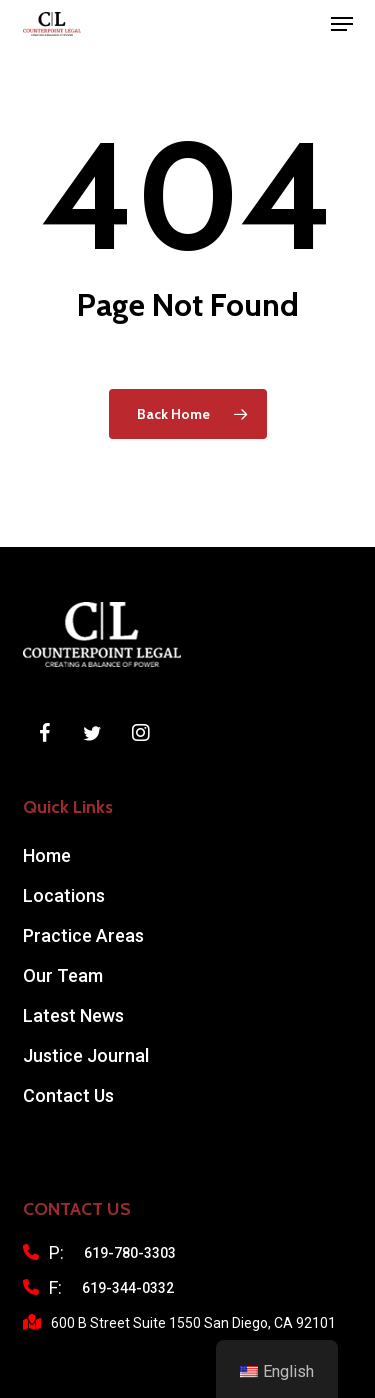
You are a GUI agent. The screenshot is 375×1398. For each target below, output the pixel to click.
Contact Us (68, 1095)
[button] (342, 24)
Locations (64, 895)
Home (47, 855)
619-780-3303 (130, 1253)
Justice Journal (86, 1055)
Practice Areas (83, 935)
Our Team (63, 975)
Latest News (73, 1015)
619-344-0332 (128, 1288)
